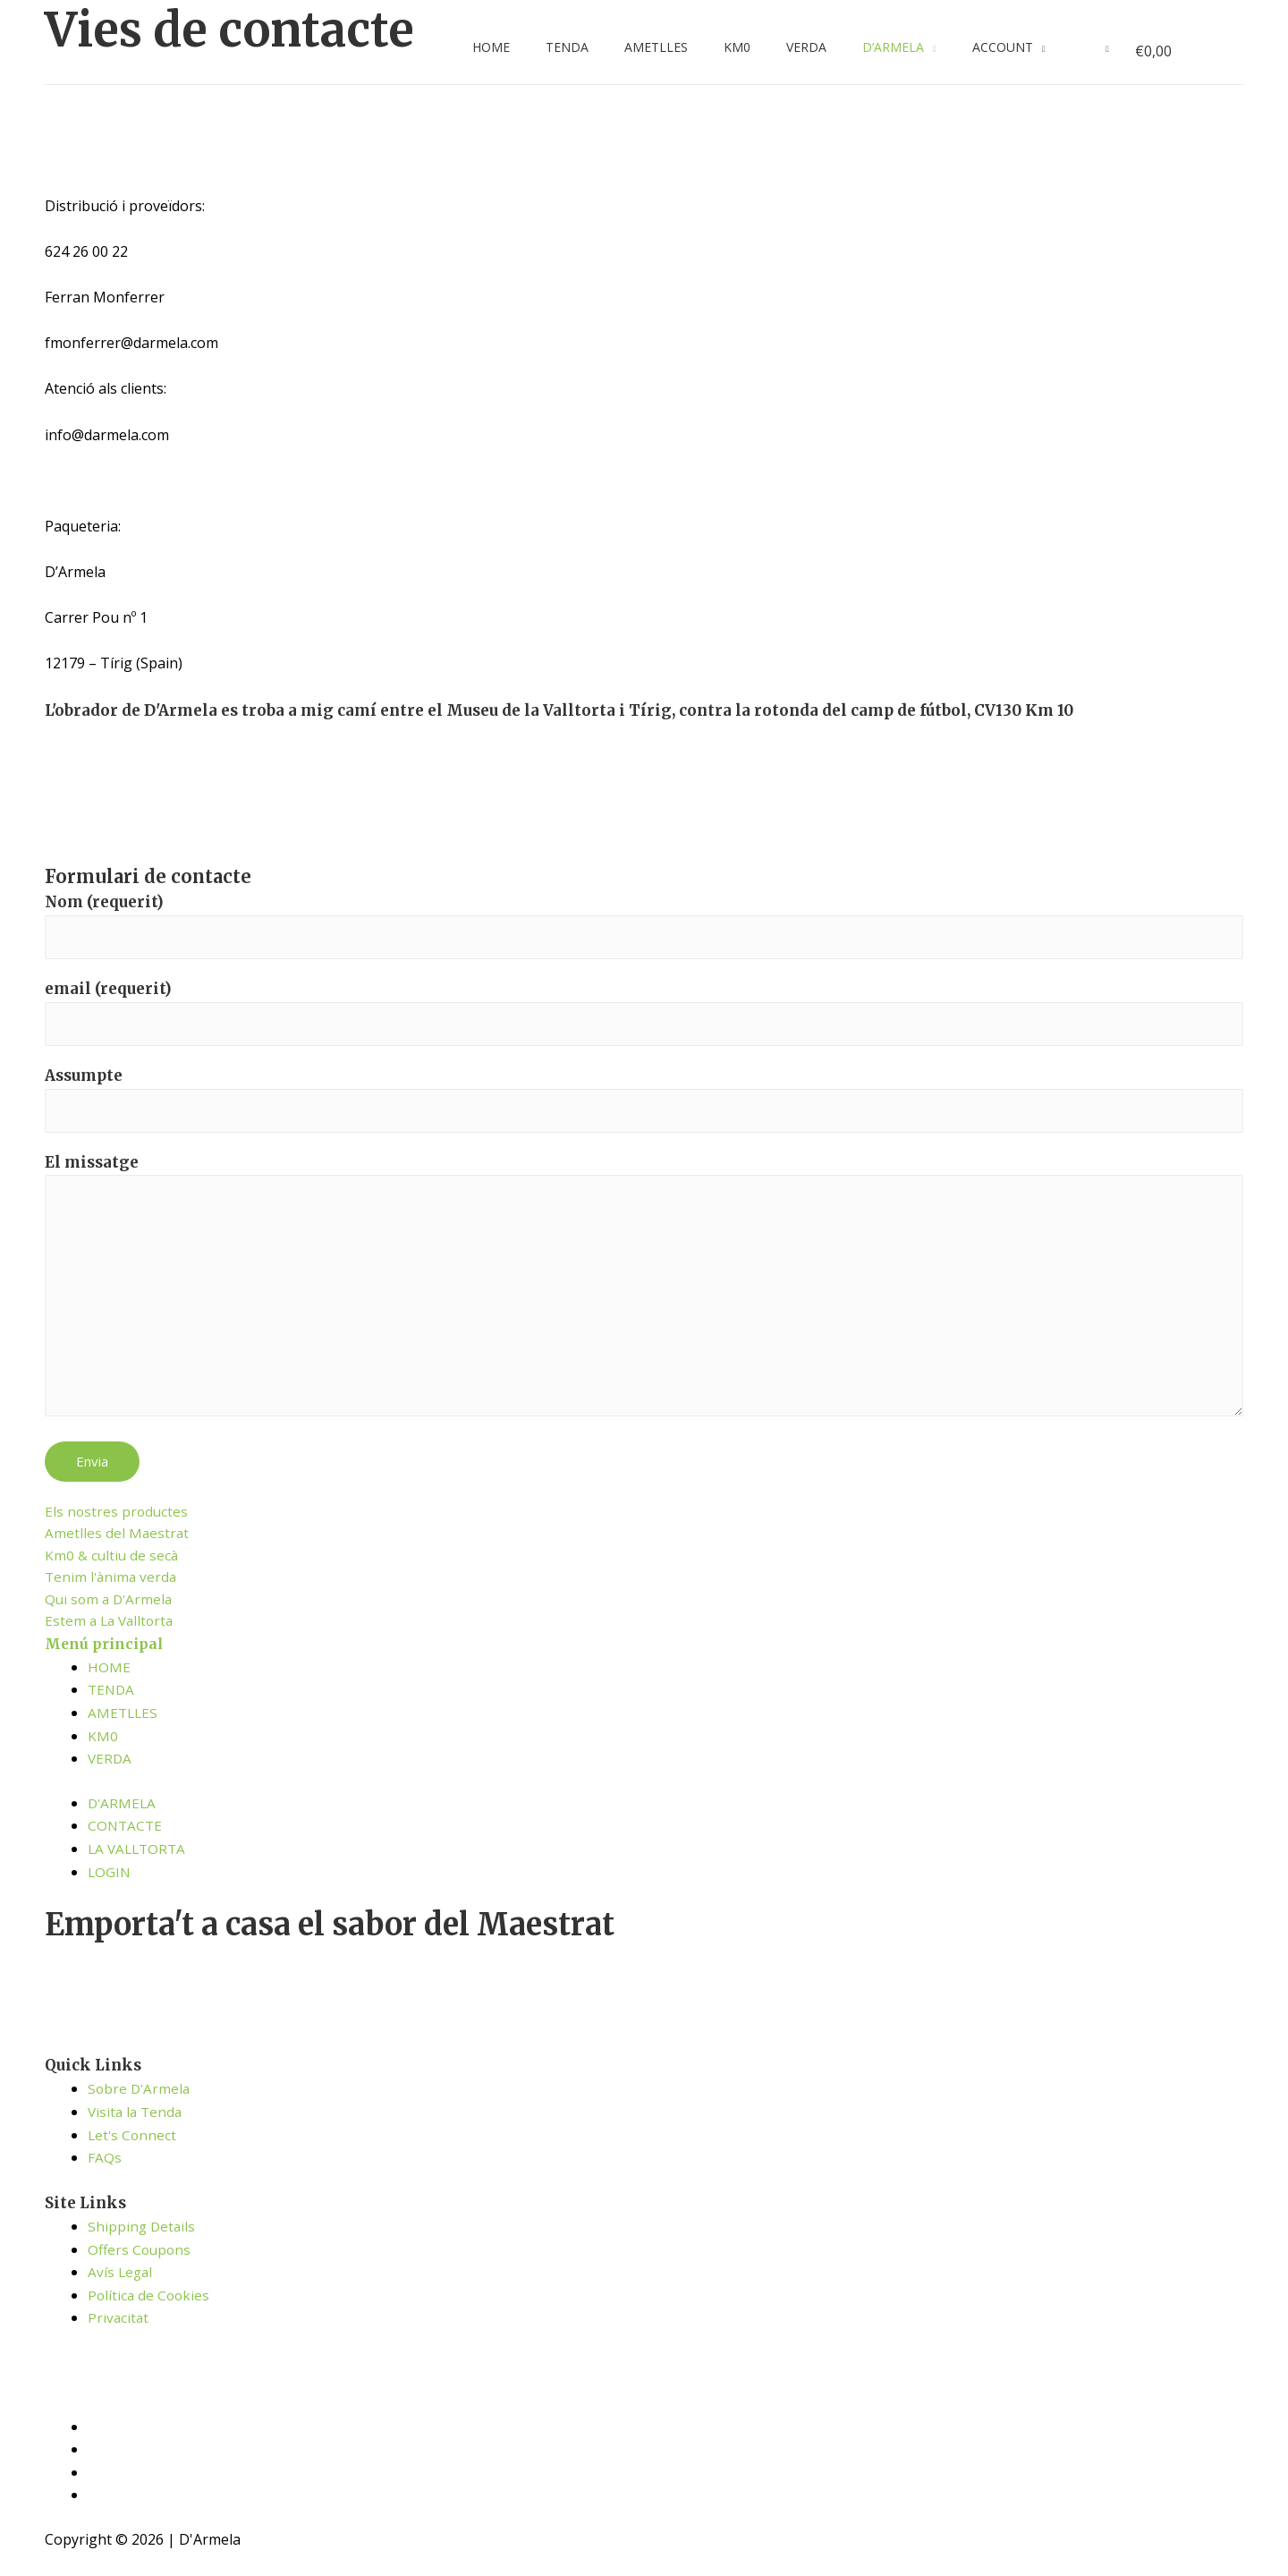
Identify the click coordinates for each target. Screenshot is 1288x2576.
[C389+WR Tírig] (179, 790)
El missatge (644, 1300)
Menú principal (106, 1667)
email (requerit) (644, 1016)
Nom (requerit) (644, 926)
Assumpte (644, 1104)
